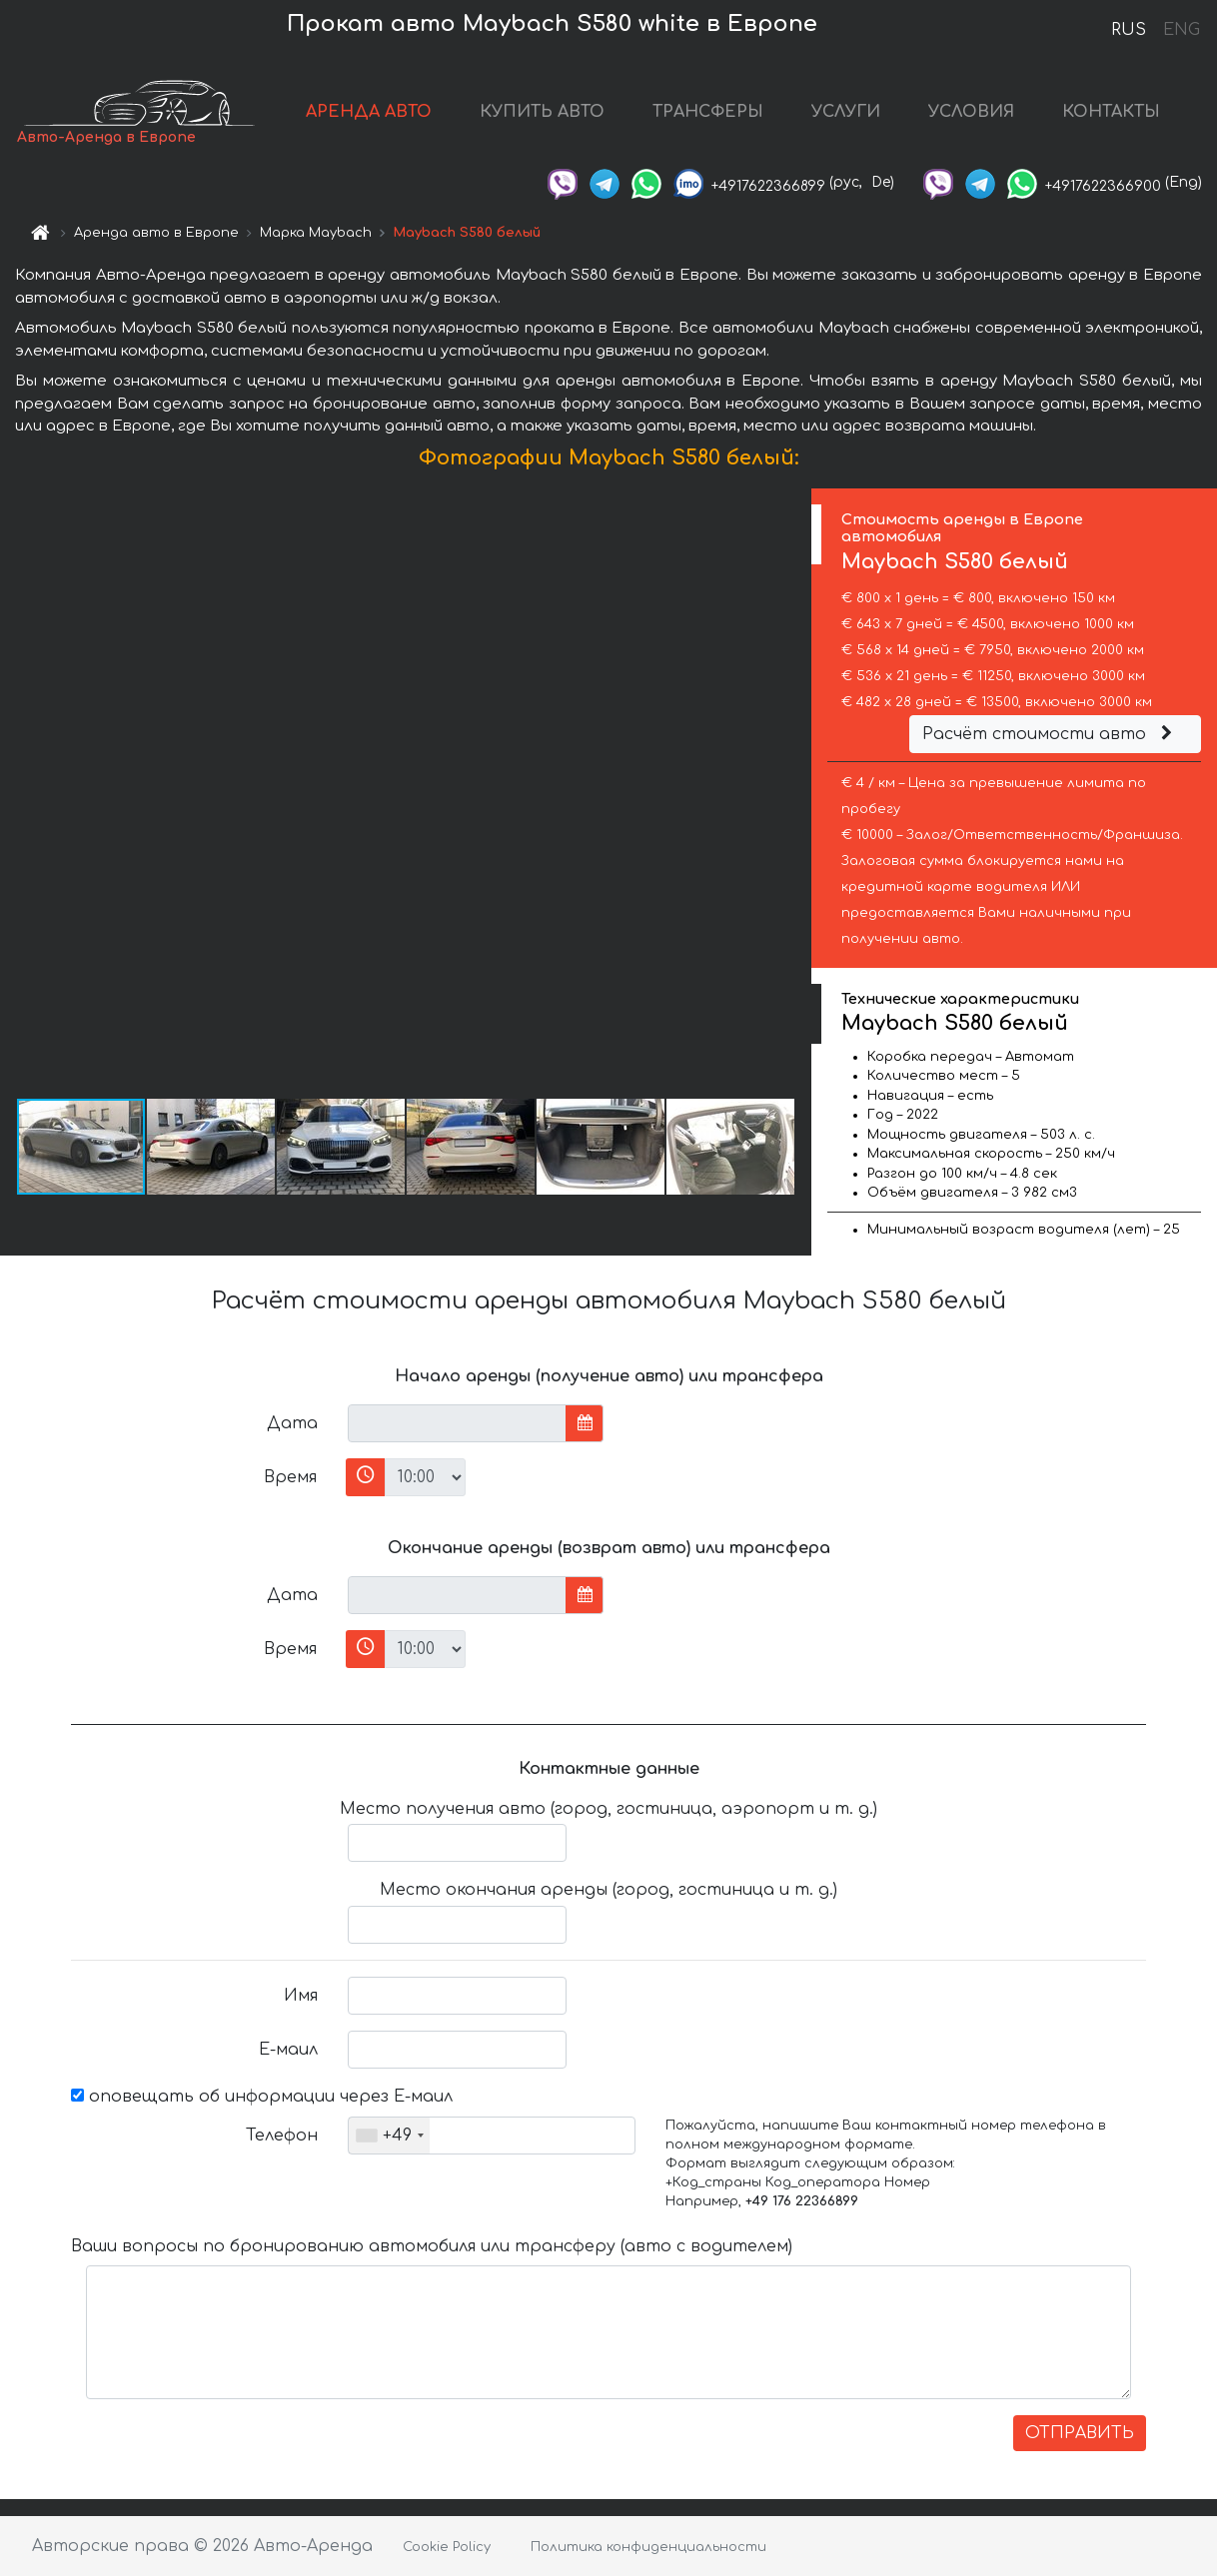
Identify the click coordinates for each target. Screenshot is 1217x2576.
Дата (292, 1423)
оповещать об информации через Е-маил (262, 2097)
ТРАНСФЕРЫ (707, 112)
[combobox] (389, 2135)
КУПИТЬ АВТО (542, 112)
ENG (1181, 30)
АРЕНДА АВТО (369, 112)
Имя (301, 1996)
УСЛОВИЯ (971, 112)
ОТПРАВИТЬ (1079, 2433)
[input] (457, 1423)
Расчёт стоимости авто (1050, 734)
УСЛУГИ (845, 112)
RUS (1128, 30)
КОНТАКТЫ (1111, 112)
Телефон (282, 2136)
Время (290, 1477)
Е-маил (288, 2050)
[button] (793, 792)
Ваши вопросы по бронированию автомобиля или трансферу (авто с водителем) (431, 2246)
